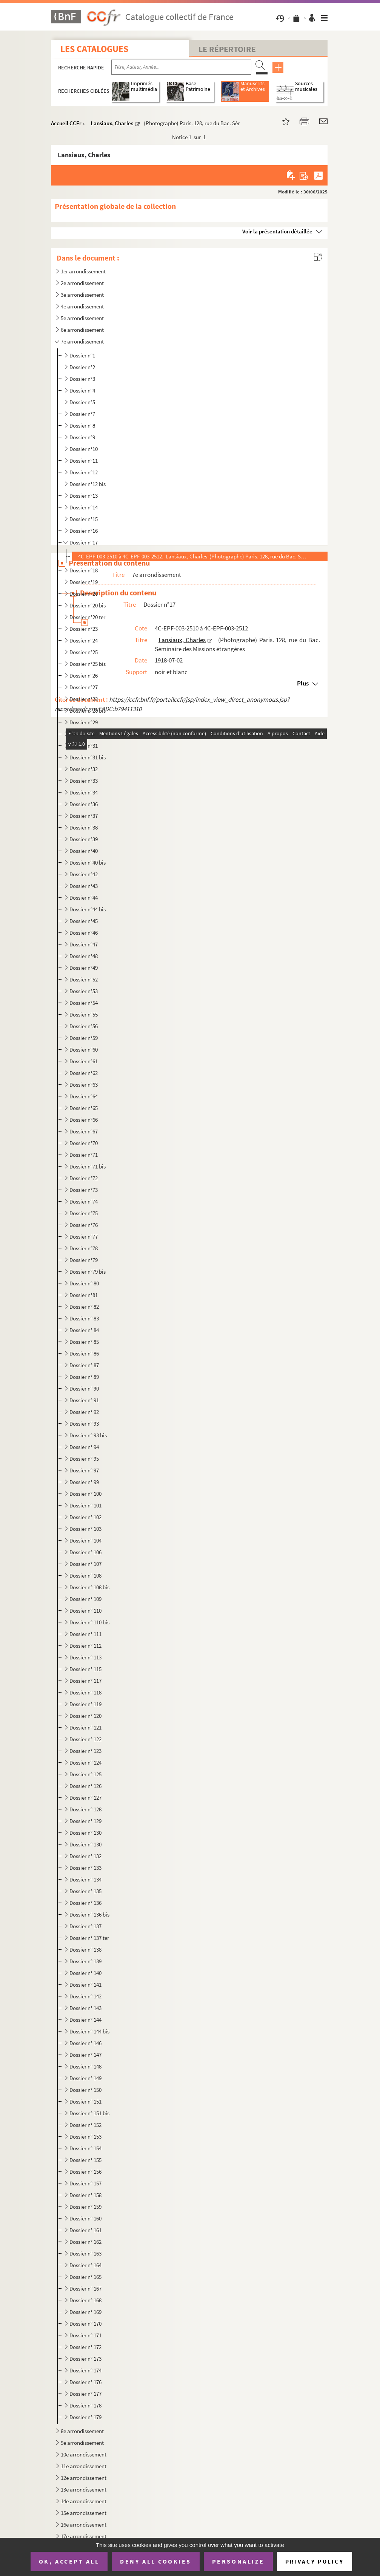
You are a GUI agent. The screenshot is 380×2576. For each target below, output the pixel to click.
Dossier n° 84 (84, 1330)
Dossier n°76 (83, 1224)
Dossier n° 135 (85, 1891)
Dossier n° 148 (85, 2066)
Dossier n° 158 (85, 2195)
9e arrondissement (82, 2442)
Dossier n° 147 (85, 2054)
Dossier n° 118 (85, 1692)
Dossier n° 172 (85, 2347)
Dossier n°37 (83, 815)
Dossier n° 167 (85, 2288)
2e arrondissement (82, 283)
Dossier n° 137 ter (89, 1937)
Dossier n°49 (83, 967)
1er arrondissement (83, 271)
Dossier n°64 (83, 1096)
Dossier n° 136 (85, 1902)
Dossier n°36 (83, 804)
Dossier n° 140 (85, 1972)
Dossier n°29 (83, 722)
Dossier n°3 (82, 378)
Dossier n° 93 (84, 1423)
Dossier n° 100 (85, 1493)
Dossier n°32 (83, 769)
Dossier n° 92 (84, 1411)
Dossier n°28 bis (87, 710)
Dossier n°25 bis (87, 663)
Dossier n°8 (82, 425)
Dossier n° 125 (85, 1774)
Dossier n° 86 (84, 1353)
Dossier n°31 (83, 745)
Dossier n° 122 (85, 1739)
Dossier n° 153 (85, 2136)
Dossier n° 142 (85, 1996)
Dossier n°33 (83, 780)
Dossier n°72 (83, 1178)
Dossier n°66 (83, 1119)
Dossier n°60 (83, 1049)
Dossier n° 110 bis (89, 1622)
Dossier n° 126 (85, 1785)
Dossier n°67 (83, 1131)
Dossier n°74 (83, 1201)
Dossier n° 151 (85, 2101)
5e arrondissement (82, 318)
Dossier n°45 (83, 921)
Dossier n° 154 (85, 2148)
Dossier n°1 (82, 355)
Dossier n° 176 (85, 2382)
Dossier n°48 (83, 956)
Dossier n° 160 (85, 2218)
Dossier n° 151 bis (89, 2113)
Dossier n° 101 (85, 1505)
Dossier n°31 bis (87, 757)
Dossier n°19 (83, 582)
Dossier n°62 (83, 1072)
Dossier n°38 (83, 827)
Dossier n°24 (83, 640)
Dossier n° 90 (84, 1388)
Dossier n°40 (83, 850)
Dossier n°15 (83, 519)
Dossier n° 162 (85, 2241)
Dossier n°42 (83, 874)
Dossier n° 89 (84, 1376)
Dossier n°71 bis (87, 1166)
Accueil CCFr (66, 123)
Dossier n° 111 (85, 1634)
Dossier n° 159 (85, 2206)
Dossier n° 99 (84, 1482)
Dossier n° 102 (85, 1517)
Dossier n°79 (83, 1259)
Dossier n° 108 (85, 1575)
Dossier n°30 (83, 734)
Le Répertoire (227, 49)
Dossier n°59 (83, 1037)
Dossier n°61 (83, 1061)
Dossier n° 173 (85, 2358)
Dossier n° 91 (84, 1400)
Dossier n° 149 (85, 2078)
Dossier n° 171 (85, 2335)
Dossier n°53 (83, 991)
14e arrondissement (83, 2501)
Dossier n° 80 (84, 1283)
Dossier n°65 (83, 1108)
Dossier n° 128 (85, 1809)
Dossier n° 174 (85, 2370)
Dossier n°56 (83, 1026)
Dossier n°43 (83, 885)
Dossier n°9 (82, 437)
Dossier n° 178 (85, 2405)
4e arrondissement (82, 306)
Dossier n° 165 (85, 2276)
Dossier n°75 (83, 1213)
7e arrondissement (82, 341)
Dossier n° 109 (85, 1598)
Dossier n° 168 (85, 2300)
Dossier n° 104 (85, 1540)
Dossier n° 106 (85, 1552)
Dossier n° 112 (85, 1645)
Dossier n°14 (83, 507)
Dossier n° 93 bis (88, 1435)
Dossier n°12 (83, 472)
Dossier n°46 (83, 932)
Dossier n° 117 (85, 1680)
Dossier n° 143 (85, 2008)
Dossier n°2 (82, 367)
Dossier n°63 (83, 1084)
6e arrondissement (82, 329)
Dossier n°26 (83, 675)
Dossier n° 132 (85, 1856)
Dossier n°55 (83, 1014)
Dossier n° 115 (85, 1669)
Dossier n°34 (83, 792)
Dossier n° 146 (85, 2043)
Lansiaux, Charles (112, 123)
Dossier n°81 (83, 1295)
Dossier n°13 (83, 495)
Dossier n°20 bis (87, 605)
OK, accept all (69, 2561)
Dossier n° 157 (85, 2183)
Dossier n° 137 (85, 1926)
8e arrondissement (82, 2431)
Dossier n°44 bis (87, 909)
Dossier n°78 (83, 1248)
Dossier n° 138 (85, 1949)
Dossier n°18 (83, 570)
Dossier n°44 (83, 897)
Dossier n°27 (83, 687)
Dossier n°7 (82, 413)
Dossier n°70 (83, 1143)
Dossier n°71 (83, 1154)
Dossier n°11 (83, 460)
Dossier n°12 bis (87, 484)
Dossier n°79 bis (87, 1271)
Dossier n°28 (83, 698)
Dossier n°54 (83, 1002)
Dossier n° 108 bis (89, 1587)
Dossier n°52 (83, 979)
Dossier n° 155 (85, 2160)
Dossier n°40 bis (87, 862)
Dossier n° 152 (85, 2124)
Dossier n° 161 (85, 2230)
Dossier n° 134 (85, 1879)
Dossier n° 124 (85, 1762)
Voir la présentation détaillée (277, 231)
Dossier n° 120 (85, 1715)
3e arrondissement (82, 294)
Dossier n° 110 (85, 1610)
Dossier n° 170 (85, 2323)
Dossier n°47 (83, 944)
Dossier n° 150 (85, 2089)
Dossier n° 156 (85, 2171)
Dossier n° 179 (85, 2417)
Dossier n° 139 (85, 1961)
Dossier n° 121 (85, 1727)
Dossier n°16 (83, 530)
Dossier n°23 (83, 628)
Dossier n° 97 (84, 1470)
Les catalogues (94, 49)
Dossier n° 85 (84, 1341)
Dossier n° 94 (84, 1447)
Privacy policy (314, 2561)
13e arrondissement (83, 2489)
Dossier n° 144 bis (89, 2031)
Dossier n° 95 (84, 1458)
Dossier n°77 (83, 1236)
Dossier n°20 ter (87, 617)
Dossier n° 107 (85, 1563)
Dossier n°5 (82, 402)
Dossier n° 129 (85, 1821)
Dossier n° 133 (85, 1867)
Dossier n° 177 (85, 2393)
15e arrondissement (83, 2512)
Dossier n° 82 (84, 1306)
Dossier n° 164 (85, 2265)
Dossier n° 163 (85, 2253)
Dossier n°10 (83, 448)
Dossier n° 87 (84, 1365)
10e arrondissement (83, 2454)
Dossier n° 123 (85, 1750)
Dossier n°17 (83, 542)
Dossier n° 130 (85, 1832)
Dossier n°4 (82, 390)
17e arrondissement (83, 2536)
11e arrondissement (83, 2466)
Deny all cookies (155, 2561)
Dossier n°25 (83, 652)
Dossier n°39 (83, 839)
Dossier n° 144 (85, 2019)
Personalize (238, 2561)
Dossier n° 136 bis (89, 1914)
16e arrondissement (83, 2524)
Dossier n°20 (83, 593)
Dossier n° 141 (85, 1984)
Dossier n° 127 (85, 1797)
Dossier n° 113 (85, 1657)
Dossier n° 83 (84, 1318)
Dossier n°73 (83, 1189)
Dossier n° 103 (85, 1528)
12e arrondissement (83, 2477)
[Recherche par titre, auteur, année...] (181, 67)
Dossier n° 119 (85, 1704)
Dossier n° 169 (85, 2311)
